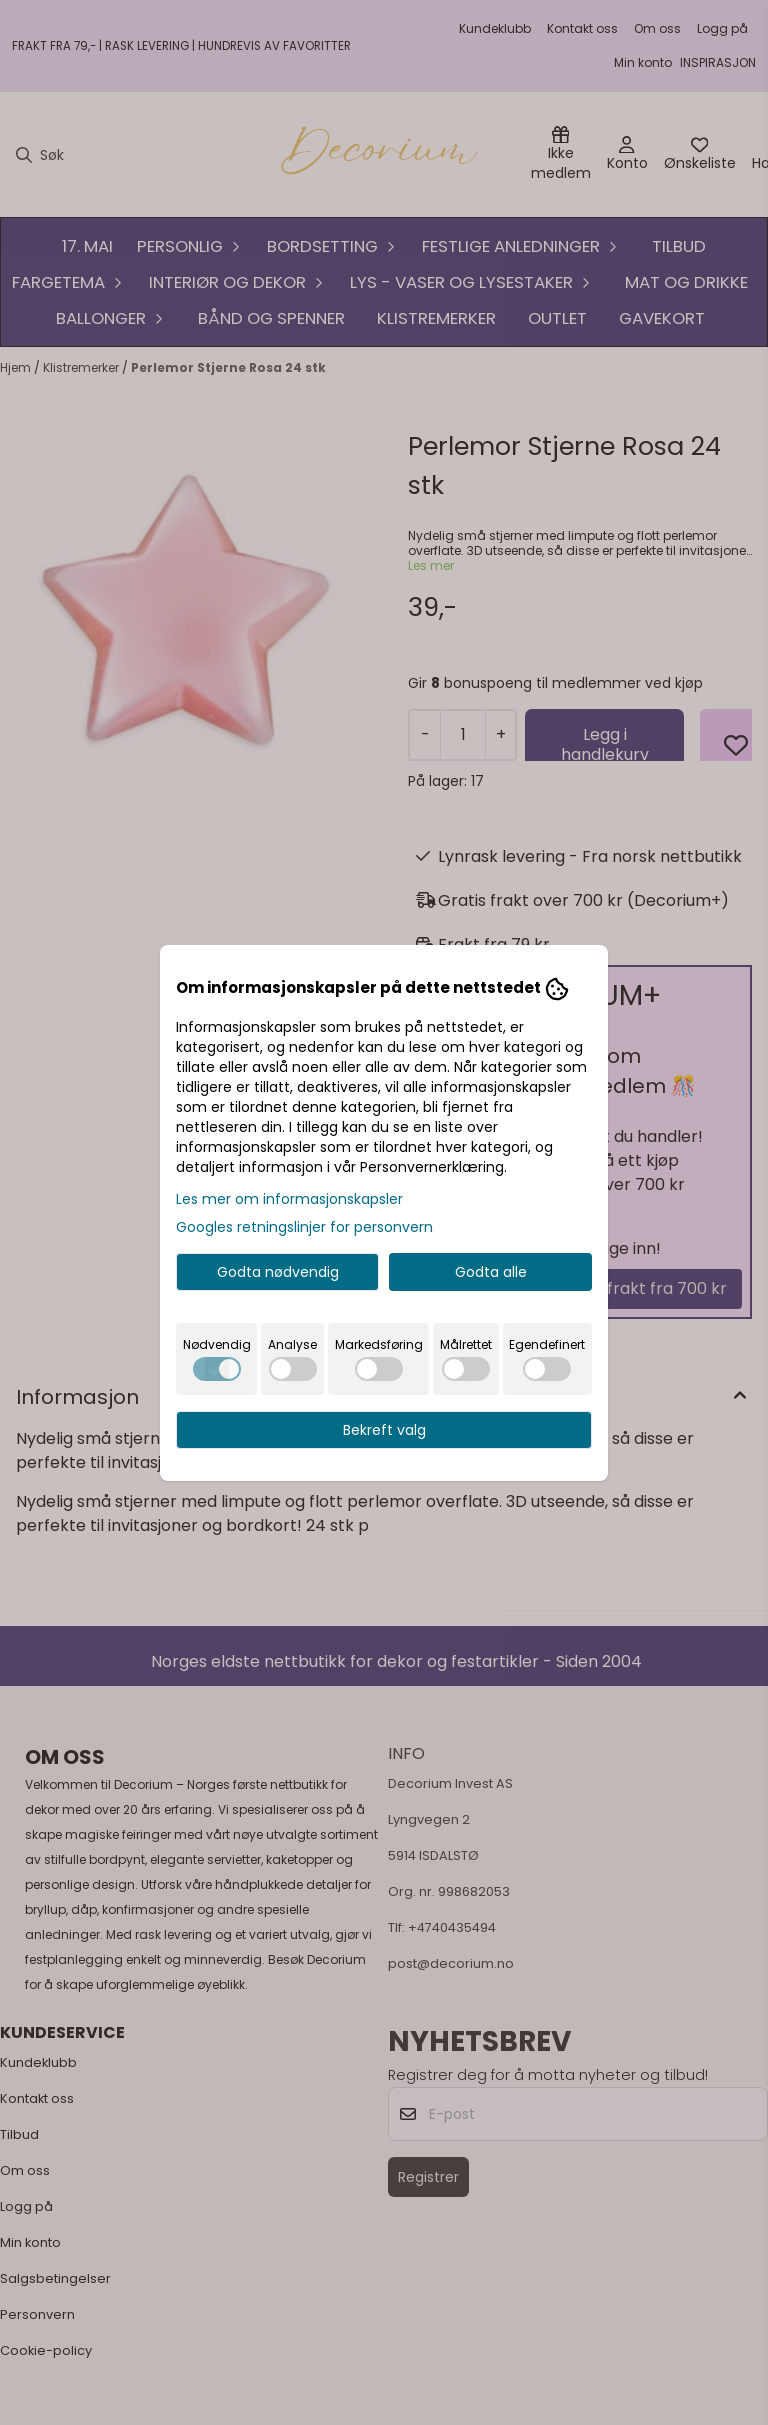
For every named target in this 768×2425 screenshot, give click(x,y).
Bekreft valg (384, 1430)
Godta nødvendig (278, 1272)
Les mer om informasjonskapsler (289, 1199)
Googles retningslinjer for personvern (304, 1227)
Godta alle (491, 1272)
